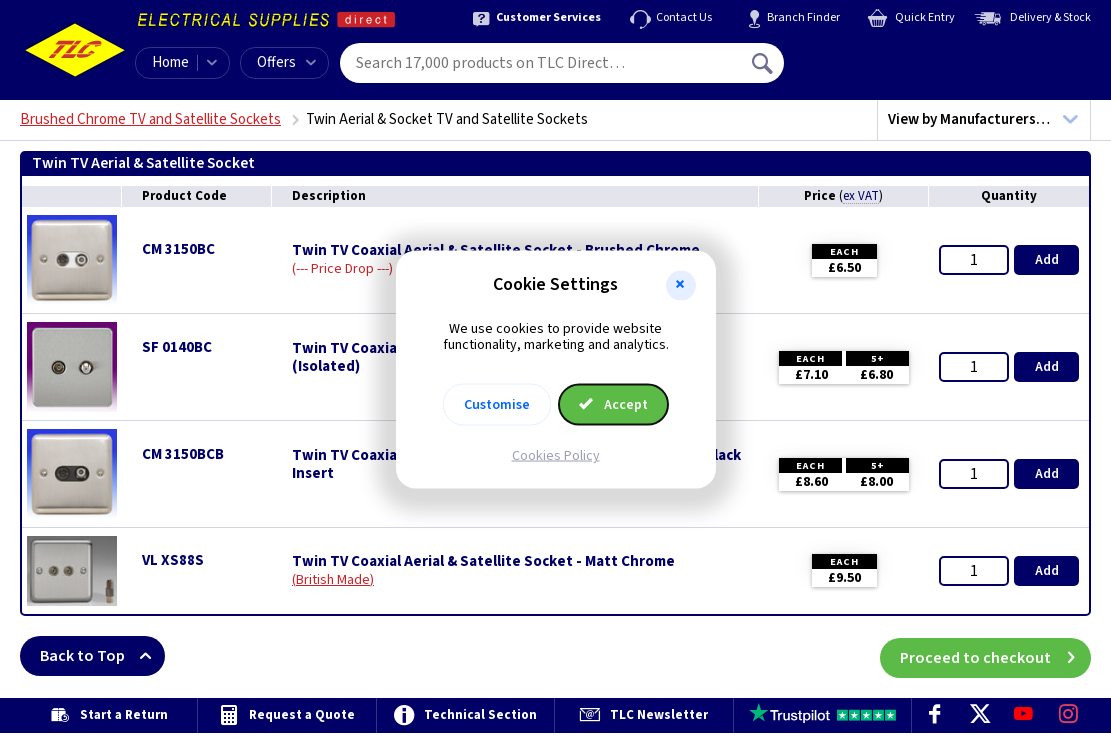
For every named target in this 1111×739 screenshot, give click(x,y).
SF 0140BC (177, 347)
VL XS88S (173, 560)
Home (170, 62)
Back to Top (102, 656)
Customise (497, 405)
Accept (614, 405)
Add (1047, 260)
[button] (681, 285)
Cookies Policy (556, 456)
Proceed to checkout (995, 656)
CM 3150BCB (183, 454)
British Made (333, 580)
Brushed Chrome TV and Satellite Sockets (150, 119)
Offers (286, 62)
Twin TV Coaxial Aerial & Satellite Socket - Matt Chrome (483, 562)
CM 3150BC (178, 249)
